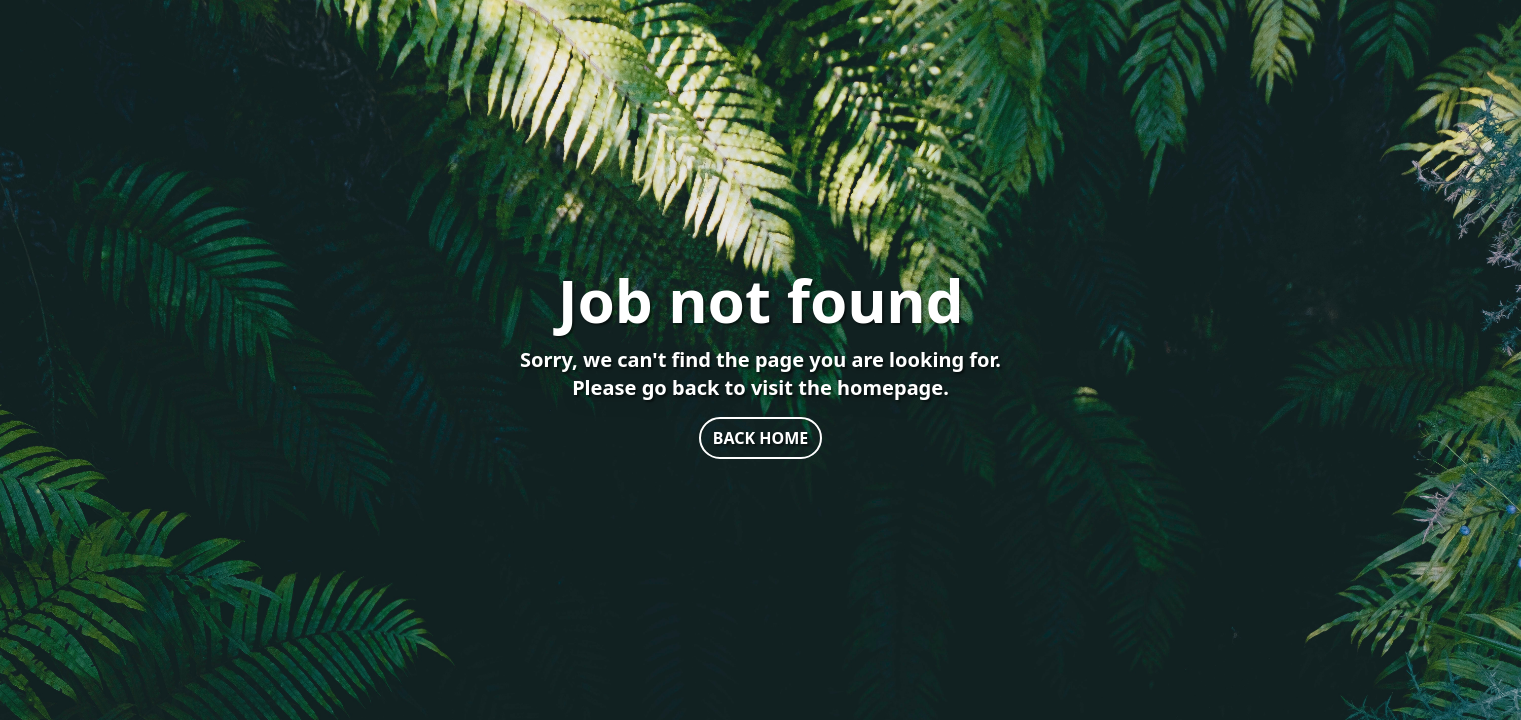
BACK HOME (760, 438)
